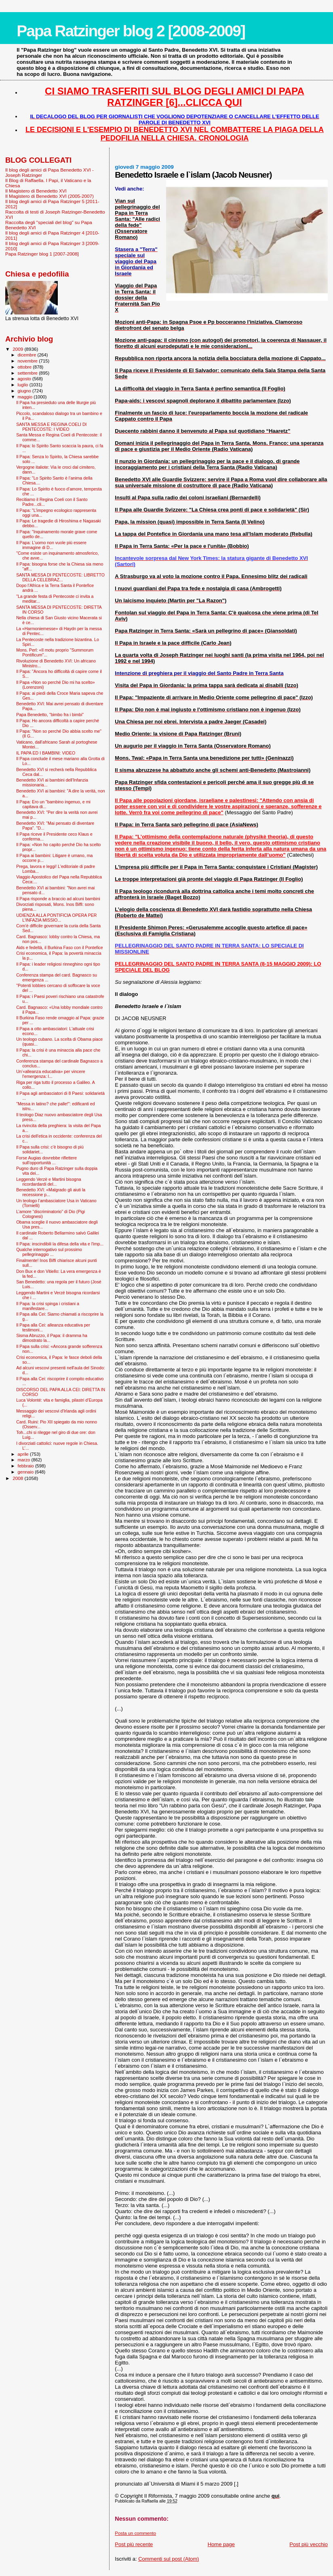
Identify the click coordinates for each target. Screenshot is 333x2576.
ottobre (25, 367)
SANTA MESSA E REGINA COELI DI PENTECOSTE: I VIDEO (51, 427)
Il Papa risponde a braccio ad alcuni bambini (58, 898)
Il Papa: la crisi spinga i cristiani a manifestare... (47, 1306)
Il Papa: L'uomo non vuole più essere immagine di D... (51, 545)
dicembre (28, 354)
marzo (25, 1459)
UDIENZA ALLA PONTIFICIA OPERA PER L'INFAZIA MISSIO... (56, 917)
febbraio (26, 1465)
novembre (28, 360)
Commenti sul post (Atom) (168, 2559)
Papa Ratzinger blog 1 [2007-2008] (42, 253)
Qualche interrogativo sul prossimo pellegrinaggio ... (49, 1252)
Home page (221, 2544)
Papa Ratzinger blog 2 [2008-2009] (131, 31)
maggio (26, 396)
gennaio (26, 1471)
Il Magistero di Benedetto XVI (36, 190)
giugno (25, 390)
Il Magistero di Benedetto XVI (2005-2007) (49, 196)
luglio (24, 384)
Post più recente (134, 2544)
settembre (28, 373)
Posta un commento (135, 2533)
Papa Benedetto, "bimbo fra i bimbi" (50, 714)
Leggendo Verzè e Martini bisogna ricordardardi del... (48, 1181)
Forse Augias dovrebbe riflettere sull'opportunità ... (46, 1160)
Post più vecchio (308, 2544)
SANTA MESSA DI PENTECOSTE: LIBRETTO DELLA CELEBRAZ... (60, 577)
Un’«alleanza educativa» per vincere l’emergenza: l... (50, 1074)
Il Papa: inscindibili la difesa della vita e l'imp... (59, 1243)
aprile (24, 1454)
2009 (18, 349)
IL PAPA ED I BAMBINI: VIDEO (45, 752)
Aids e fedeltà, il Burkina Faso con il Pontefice (59, 947)
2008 (18, 1478)
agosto (25, 378)
